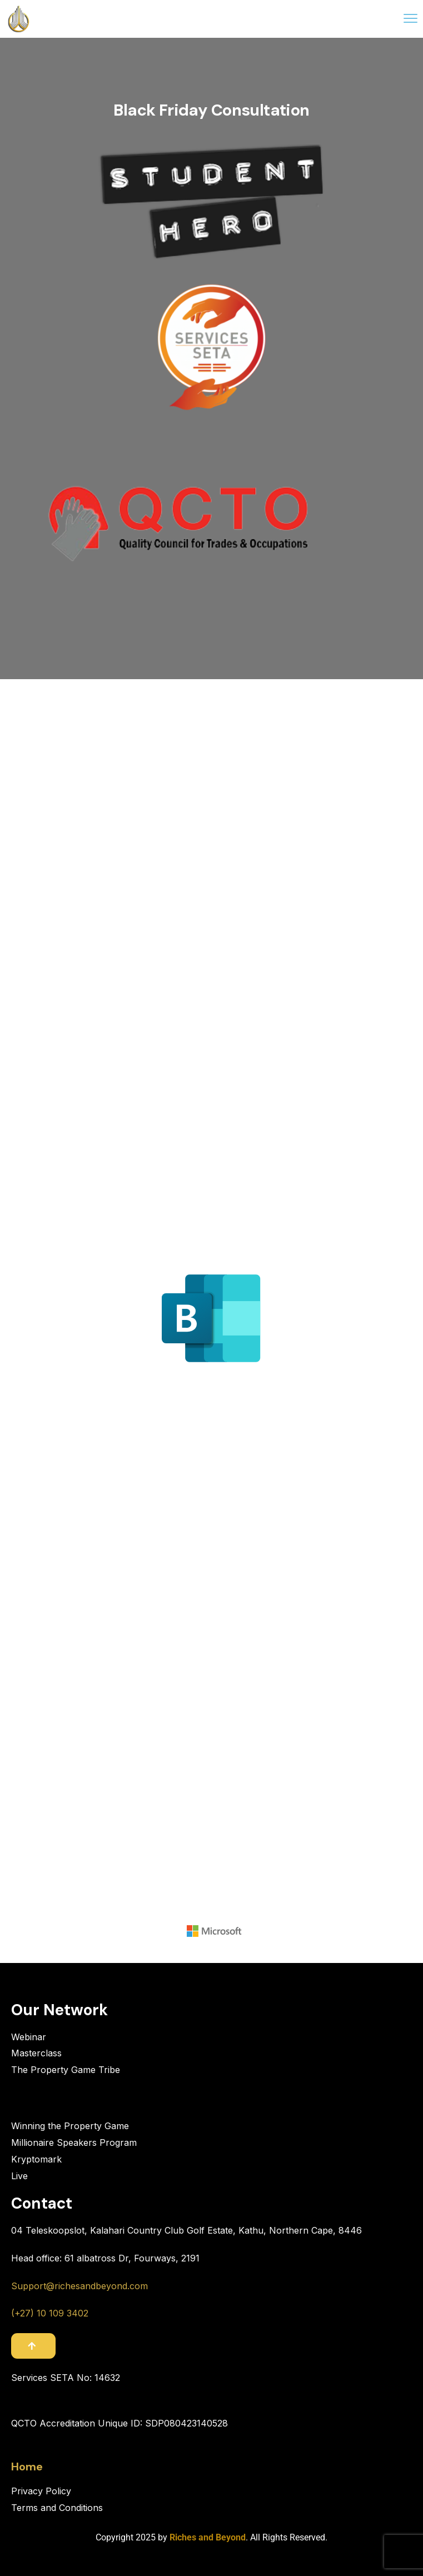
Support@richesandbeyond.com (79, 2285)
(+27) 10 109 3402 (49, 2313)
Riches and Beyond (208, 2537)
